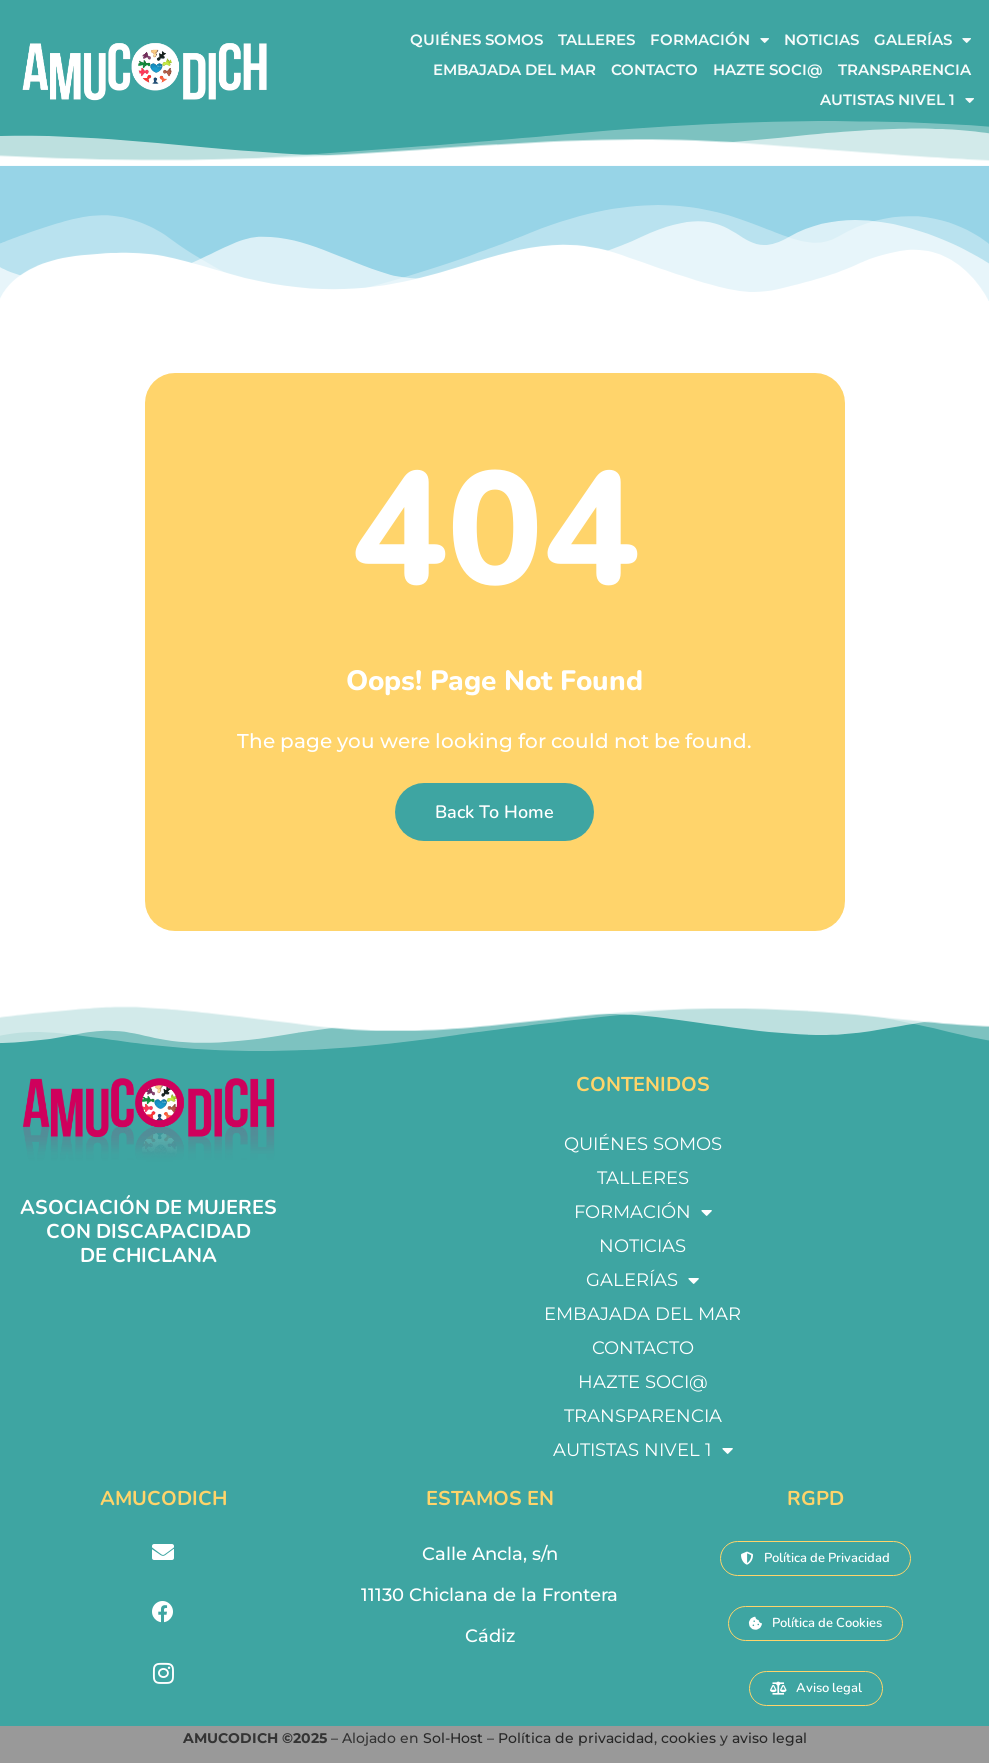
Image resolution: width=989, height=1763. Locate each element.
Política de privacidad (576, 1738)
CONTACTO (654, 69)
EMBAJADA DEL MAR (514, 69)
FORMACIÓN (709, 40)
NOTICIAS (821, 39)
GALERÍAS (922, 40)
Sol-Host (455, 1738)
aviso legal (769, 1738)
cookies (688, 1738)
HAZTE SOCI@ (768, 69)
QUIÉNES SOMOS (476, 39)
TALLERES (596, 39)
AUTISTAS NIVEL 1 (897, 100)
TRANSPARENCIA (904, 69)
